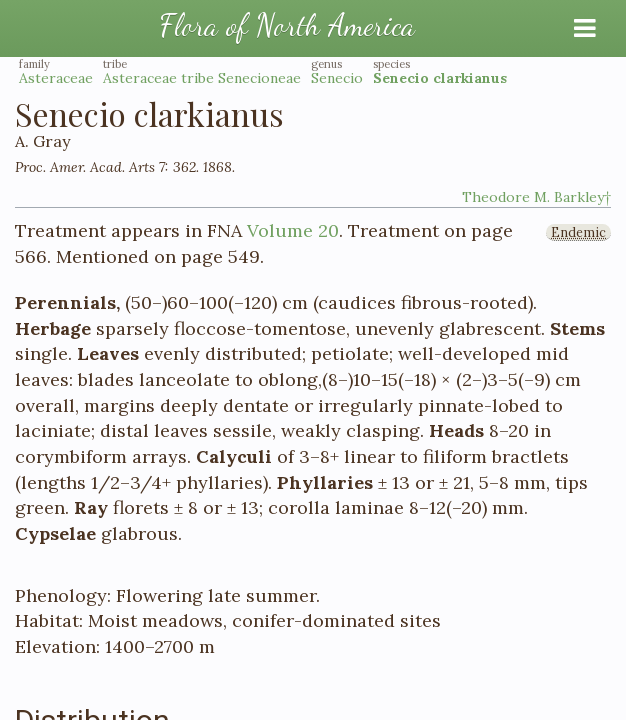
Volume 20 (293, 230)
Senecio (337, 78)
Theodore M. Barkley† (536, 197)
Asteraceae (56, 78)
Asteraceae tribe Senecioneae (202, 78)
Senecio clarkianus (440, 78)
